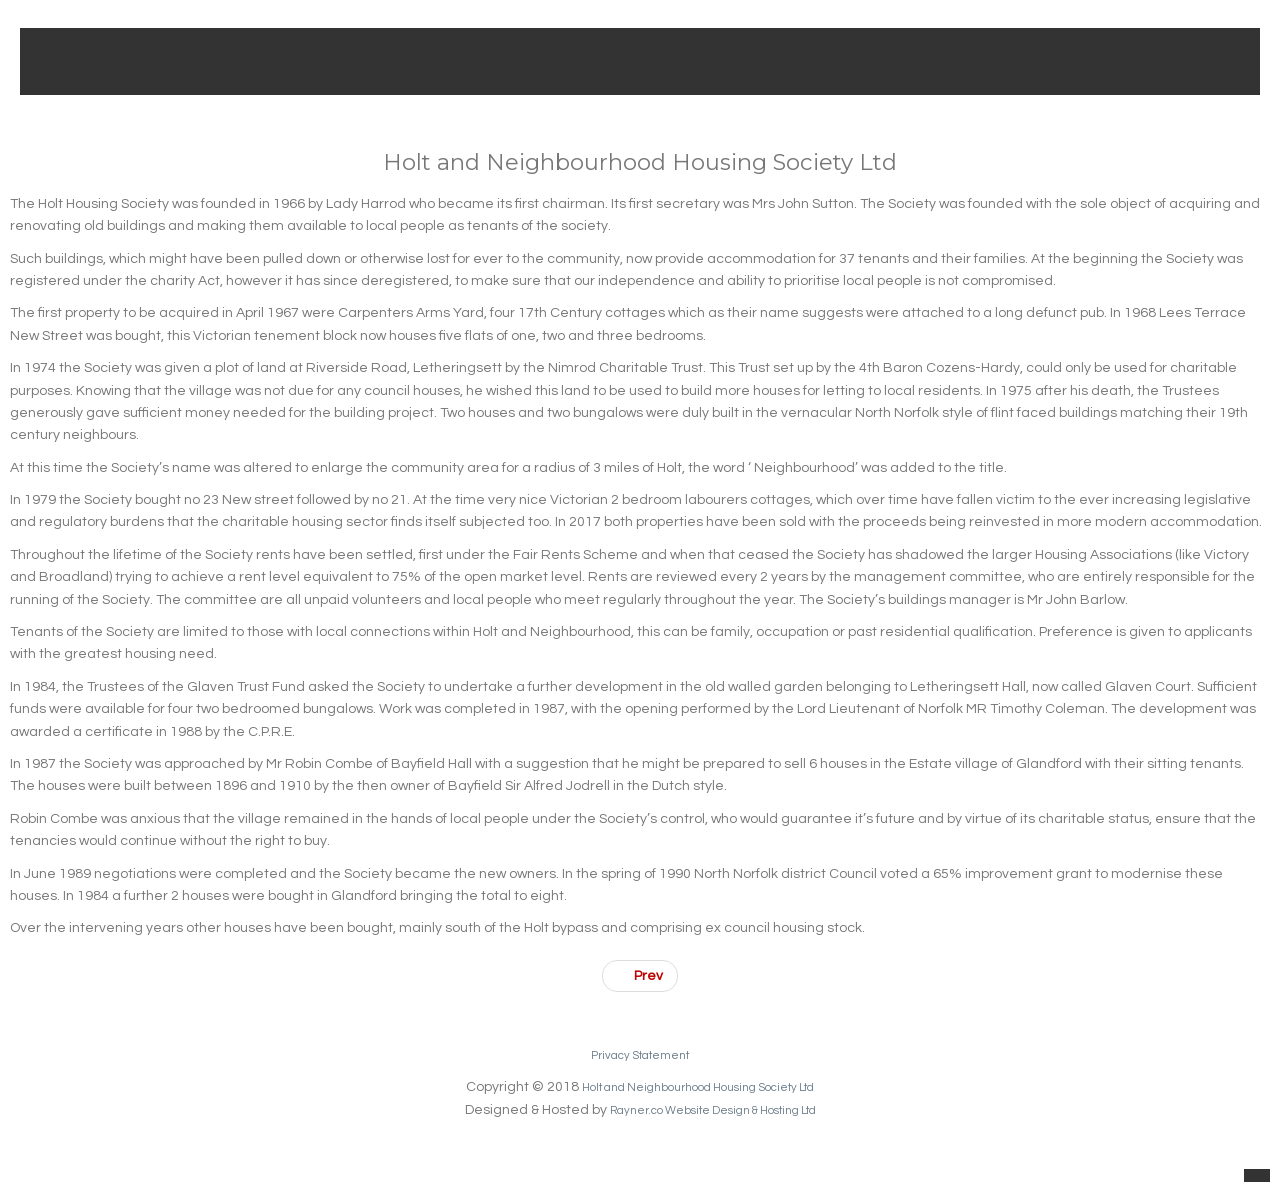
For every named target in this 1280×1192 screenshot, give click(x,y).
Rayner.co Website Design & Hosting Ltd (712, 1110)
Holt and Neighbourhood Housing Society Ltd (698, 1087)
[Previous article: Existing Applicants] (640, 976)
